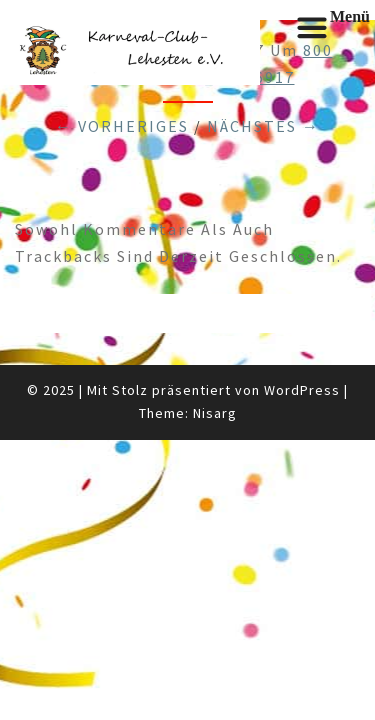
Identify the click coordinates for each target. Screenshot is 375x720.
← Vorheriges (122, 126)
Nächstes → (263, 126)
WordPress (302, 390)
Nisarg (215, 413)
